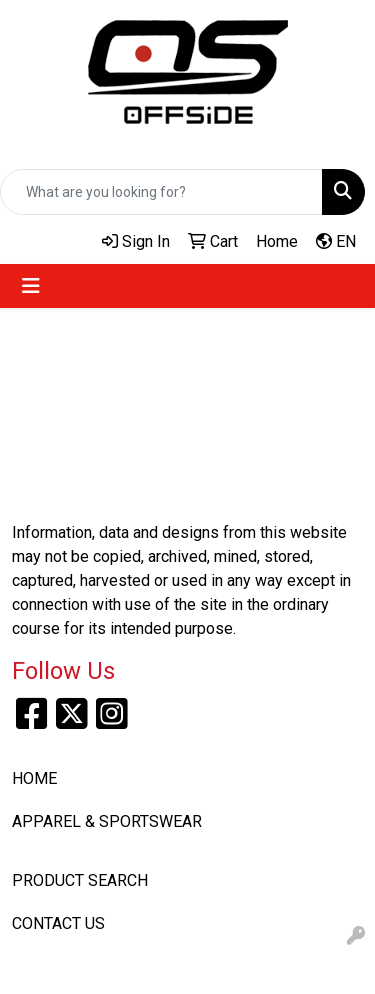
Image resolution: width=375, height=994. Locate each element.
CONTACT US (58, 923)
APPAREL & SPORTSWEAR (107, 821)
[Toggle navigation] (31, 286)
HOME (34, 778)
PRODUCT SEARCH (80, 880)
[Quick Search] (161, 192)
